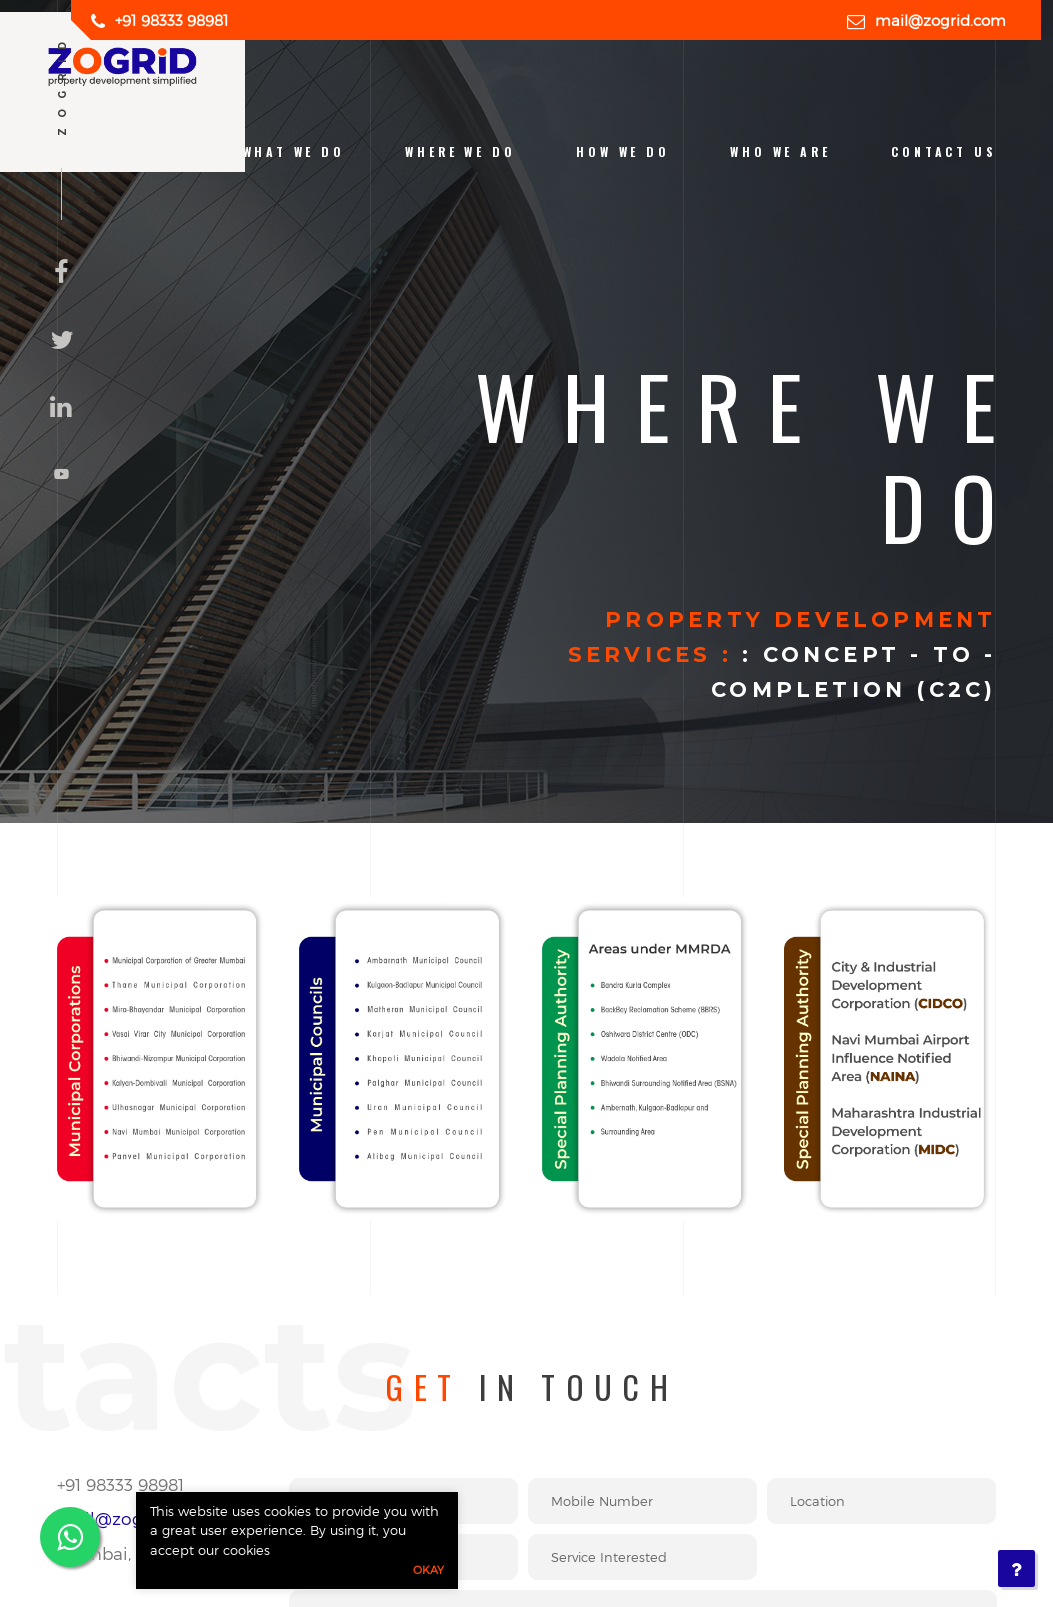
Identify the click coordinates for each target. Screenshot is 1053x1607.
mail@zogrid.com (940, 20)
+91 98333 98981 (172, 20)
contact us (943, 151)
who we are (780, 151)
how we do (622, 151)
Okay (428, 1569)
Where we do (460, 151)
